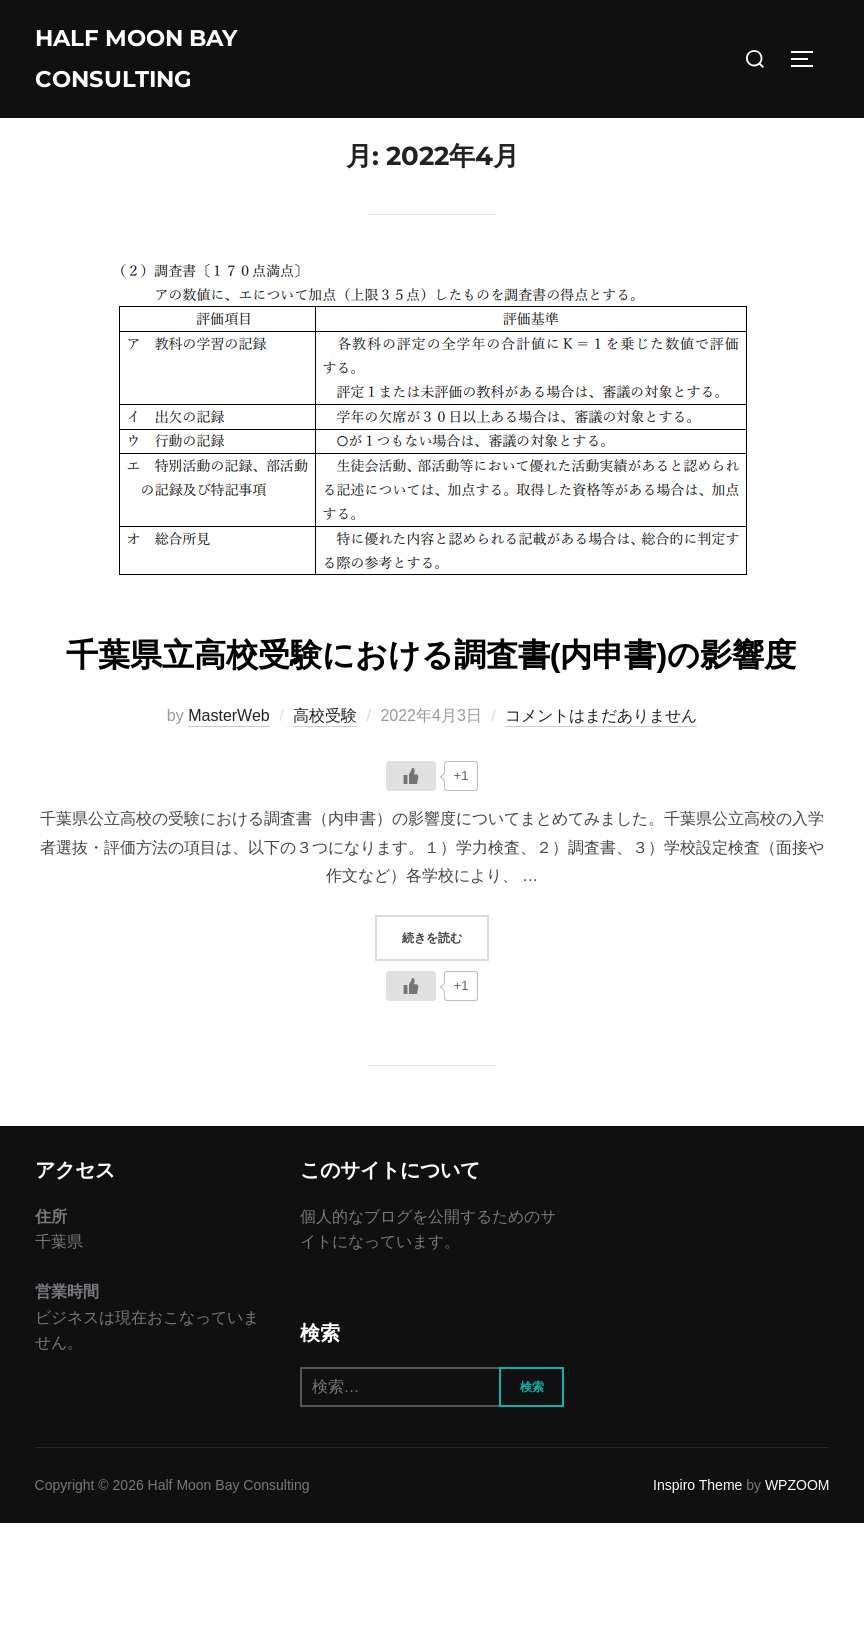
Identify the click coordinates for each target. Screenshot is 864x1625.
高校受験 (325, 817)
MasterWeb (229, 817)
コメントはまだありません (601, 817)
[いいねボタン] (411, 878)
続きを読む (445, 1038)
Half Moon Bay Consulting (152, 64)
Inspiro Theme (697, 1588)
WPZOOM (797, 1588)
